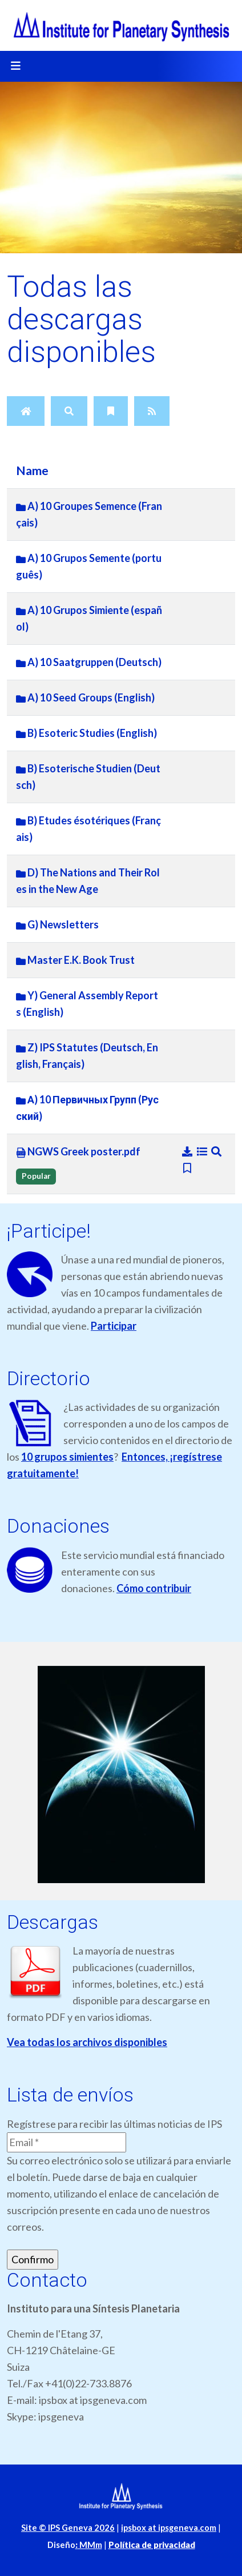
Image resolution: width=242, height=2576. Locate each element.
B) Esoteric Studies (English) (86, 733)
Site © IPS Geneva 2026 (68, 2528)
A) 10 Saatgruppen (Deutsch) (89, 662)
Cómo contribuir (153, 1588)
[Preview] (216, 1151)
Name (32, 470)
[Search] (69, 411)
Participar (113, 1325)
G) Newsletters (57, 924)
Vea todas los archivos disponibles (87, 2042)
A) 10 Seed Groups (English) (85, 697)
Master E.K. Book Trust (75, 960)
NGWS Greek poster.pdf (78, 1152)
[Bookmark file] (187, 1168)
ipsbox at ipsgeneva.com (168, 2528)
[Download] (188, 1151)
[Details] (203, 1151)
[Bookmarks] (111, 411)
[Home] (26, 411)
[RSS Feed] (152, 411)
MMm (88, 2545)
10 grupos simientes (67, 1456)
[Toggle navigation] (15, 66)
